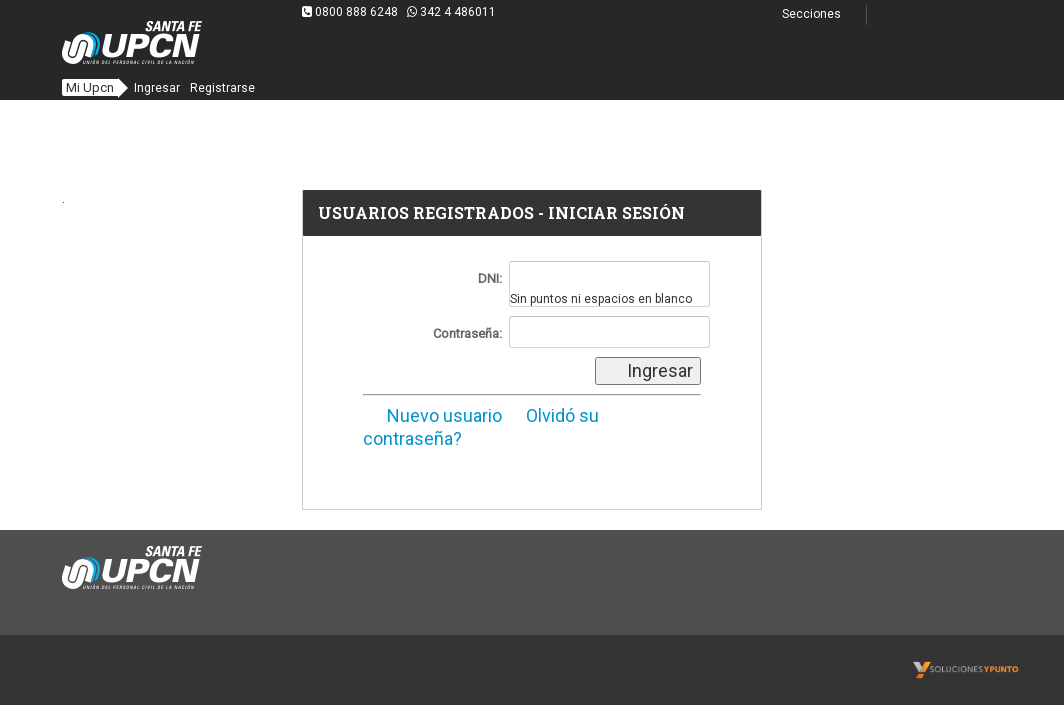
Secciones (823, 14)
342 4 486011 (451, 12)
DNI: (490, 278)
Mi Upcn (90, 87)
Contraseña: (467, 333)
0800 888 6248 (351, 12)
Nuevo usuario (432, 415)
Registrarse (222, 88)
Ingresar (157, 88)
